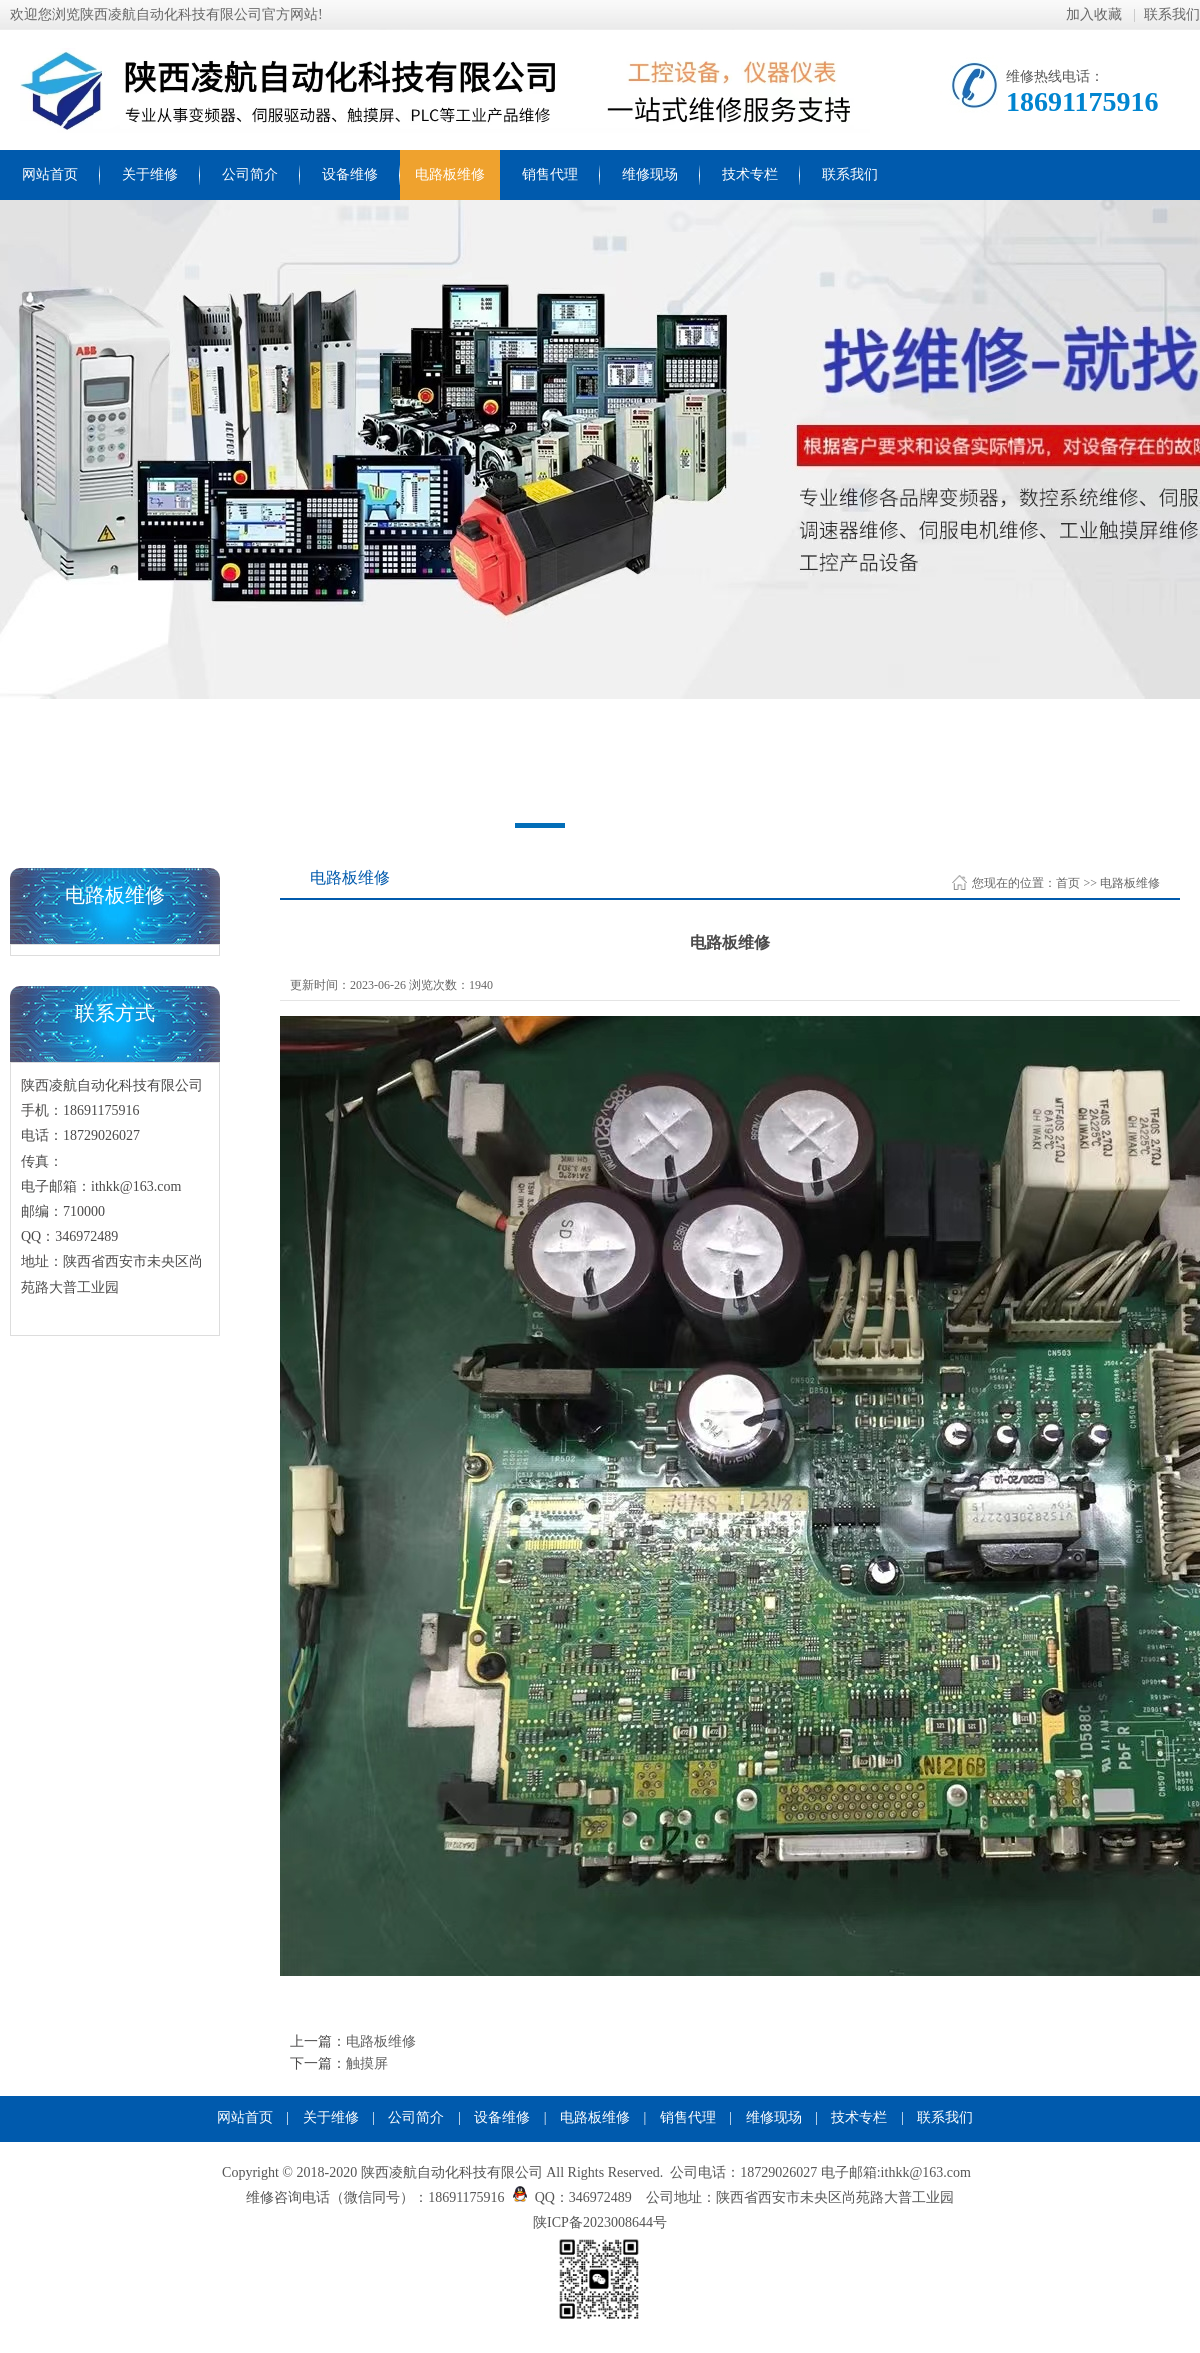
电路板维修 (450, 174)
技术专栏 (750, 174)
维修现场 (650, 174)
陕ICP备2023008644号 (600, 2222)
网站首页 (50, 174)
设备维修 (350, 174)
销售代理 (550, 174)
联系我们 (1172, 14)
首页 (1068, 883)
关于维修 (150, 174)
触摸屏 (367, 2063)
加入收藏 (1096, 14)
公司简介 (250, 174)
